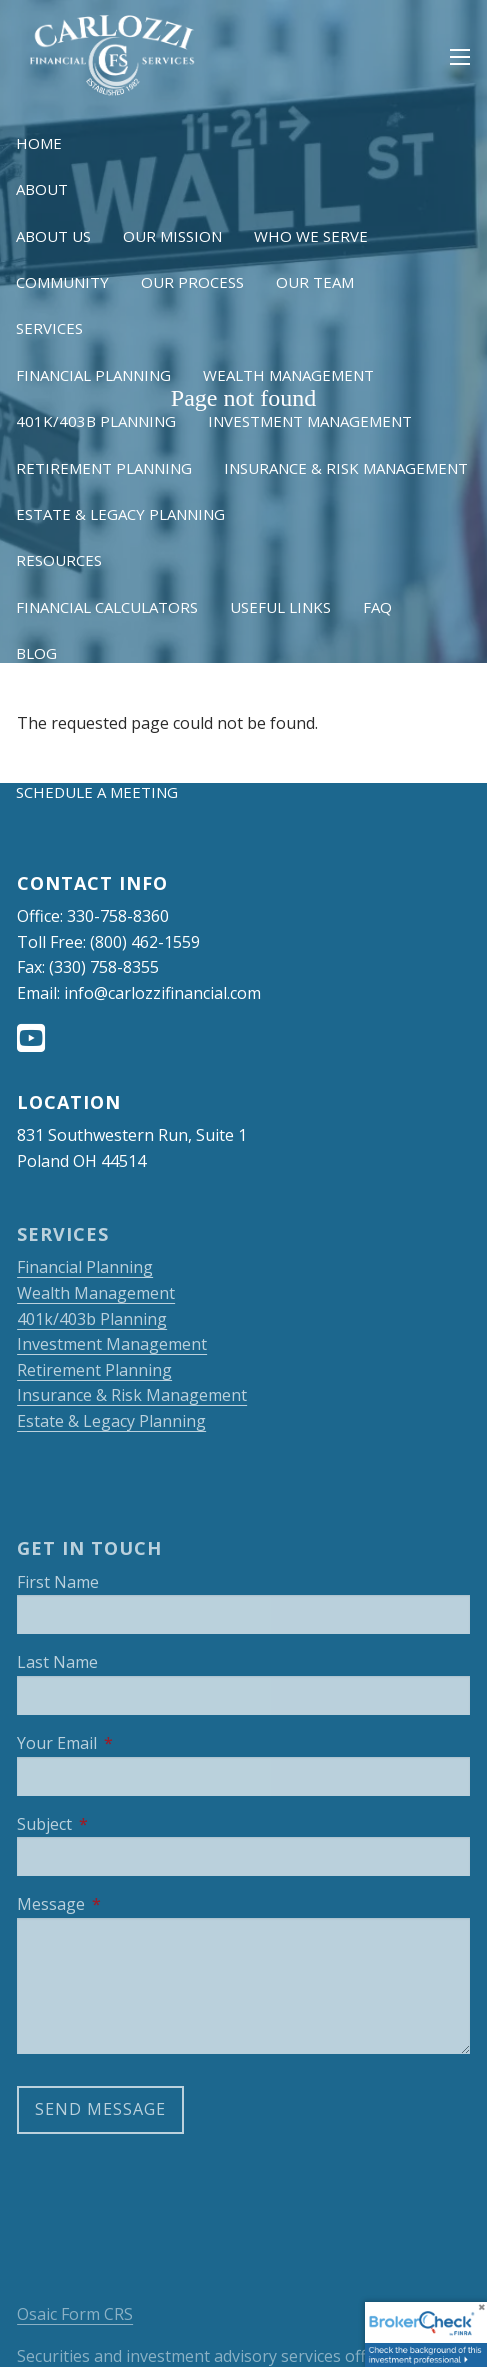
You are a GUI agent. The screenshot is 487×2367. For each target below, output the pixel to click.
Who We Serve (311, 236)
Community (62, 282)
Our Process (192, 282)
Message (130, 1904)
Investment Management (310, 421)
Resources (59, 560)
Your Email (136, 1743)
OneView (195, 746)
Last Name (57, 1662)
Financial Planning (93, 375)
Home (39, 143)
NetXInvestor (72, 746)
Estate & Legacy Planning (120, 514)
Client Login (67, 699)
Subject (124, 1824)
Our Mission (172, 236)
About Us (53, 236)
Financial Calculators (107, 607)
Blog (36, 653)
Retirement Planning (104, 468)
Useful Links (280, 607)
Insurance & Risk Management (346, 468)
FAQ (377, 607)
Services (49, 328)
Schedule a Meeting (97, 792)
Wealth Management (288, 375)
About (42, 189)
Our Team (315, 282)
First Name (58, 1582)
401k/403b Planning (96, 421)
